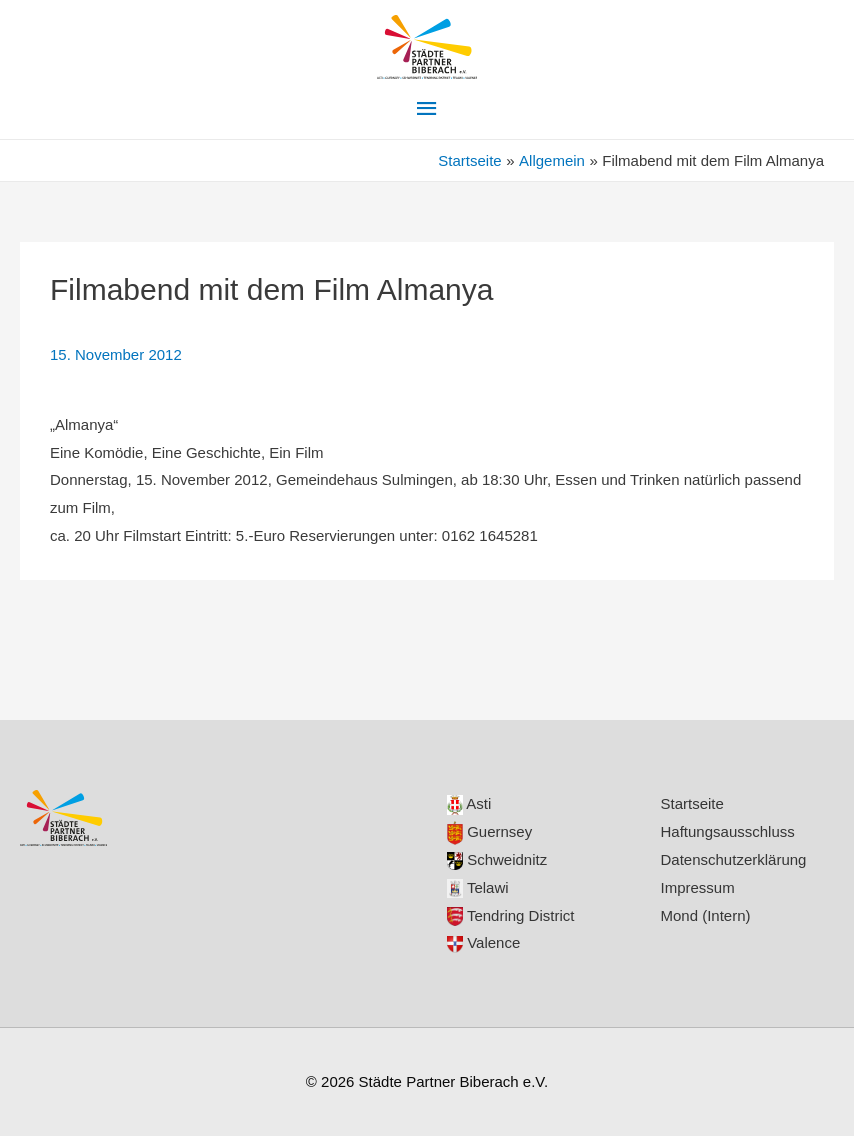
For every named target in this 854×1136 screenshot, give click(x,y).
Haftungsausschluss (728, 831)
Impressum (698, 887)
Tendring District (510, 915)
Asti (469, 803)
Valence (483, 942)
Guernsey (489, 831)
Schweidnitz (497, 859)
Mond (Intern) (706, 915)
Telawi (478, 887)
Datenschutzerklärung (734, 859)
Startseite (692, 803)
